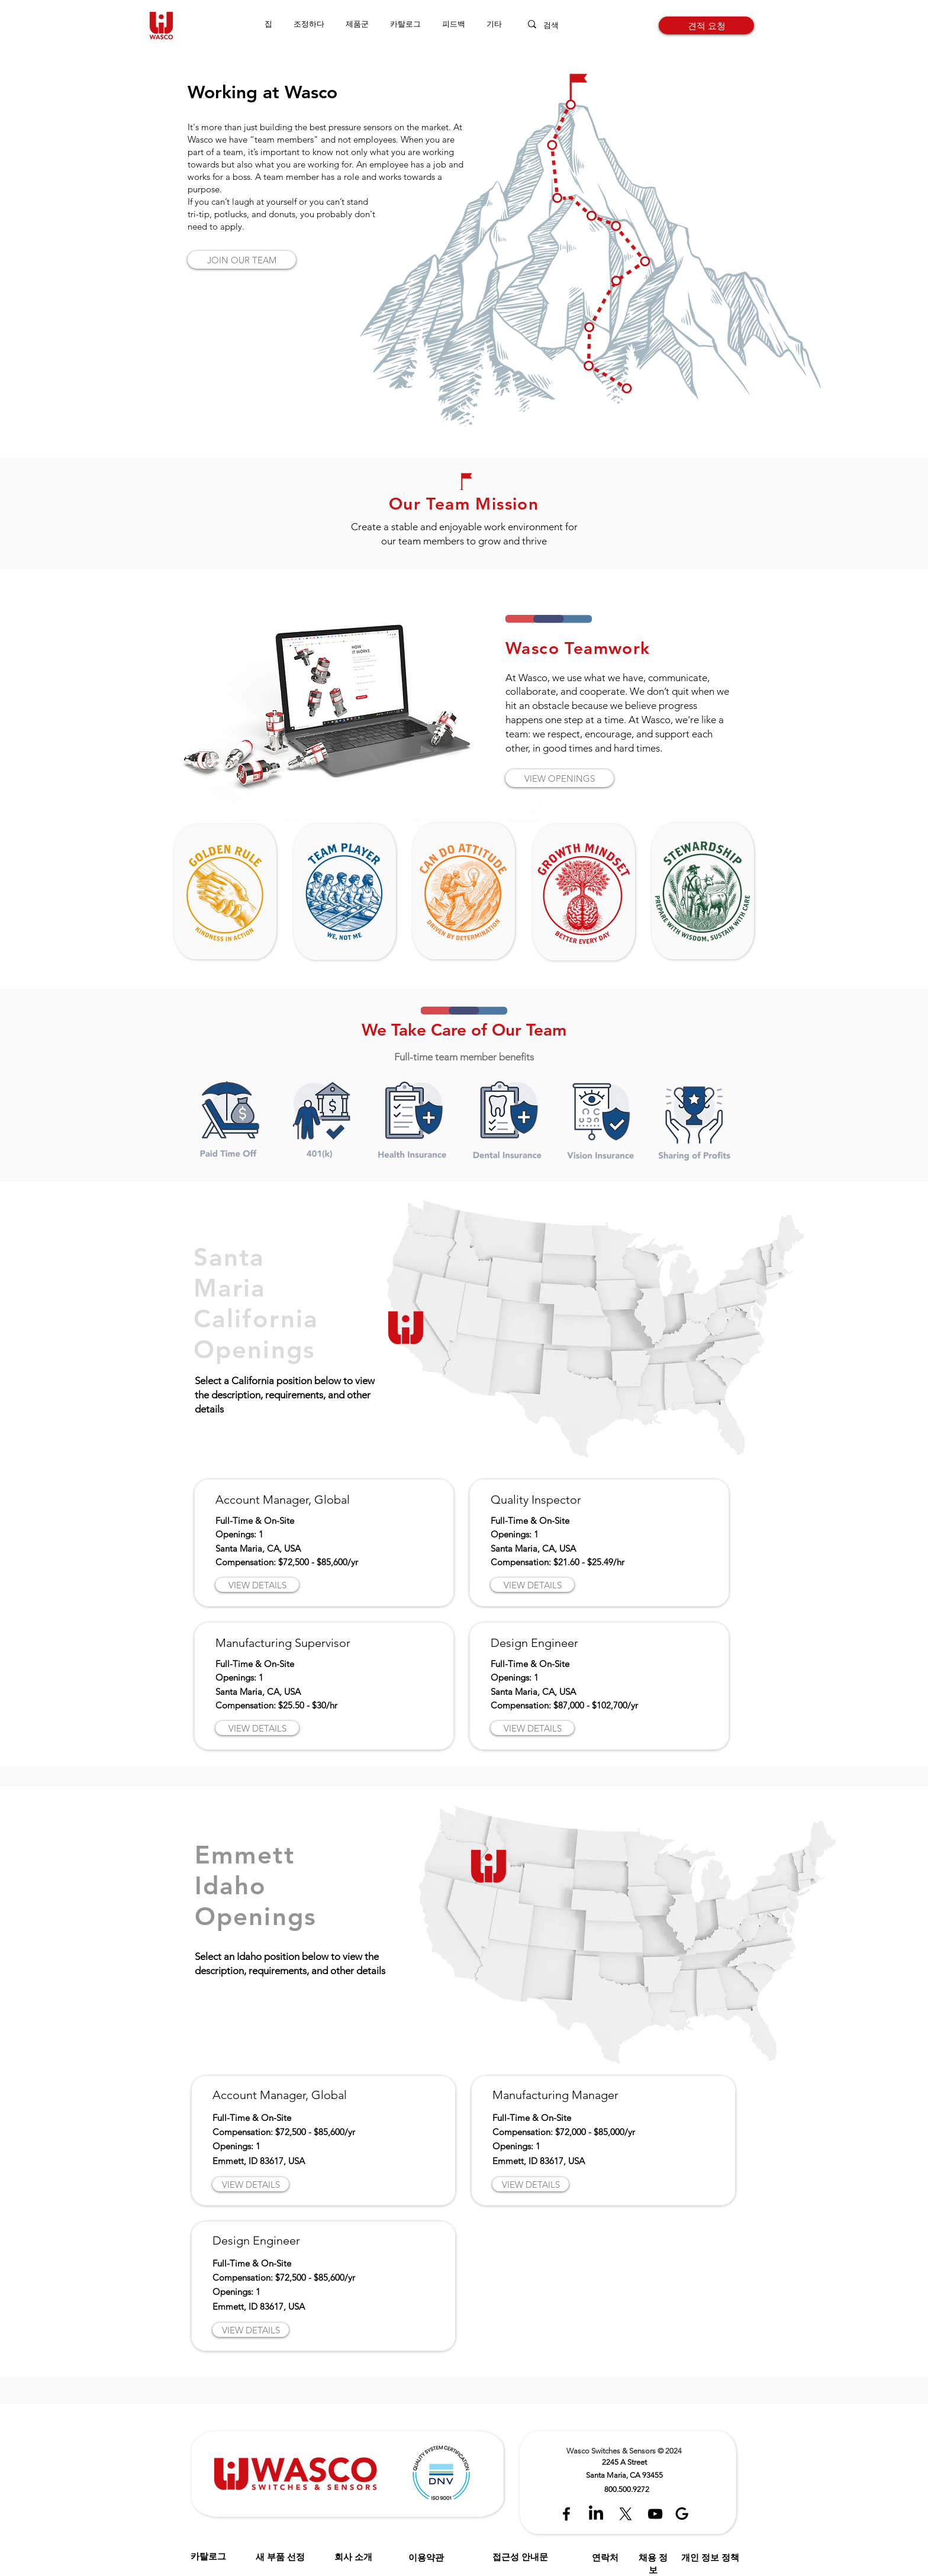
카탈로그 (208, 2556)
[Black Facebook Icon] (566, 2514)
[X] (625, 2514)
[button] (357, 24)
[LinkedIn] (596, 2514)
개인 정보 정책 (710, 2557)
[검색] (561, 25)
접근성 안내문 (520, 2556)
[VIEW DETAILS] (257, 1585)
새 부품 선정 (280, 2556)
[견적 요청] (706, 25)
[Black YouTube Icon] (655, 2514)
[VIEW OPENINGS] (559, 778)
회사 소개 (353, 2556)
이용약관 (426, 2557)
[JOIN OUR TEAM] (242, 260)
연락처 (605, 2557)
